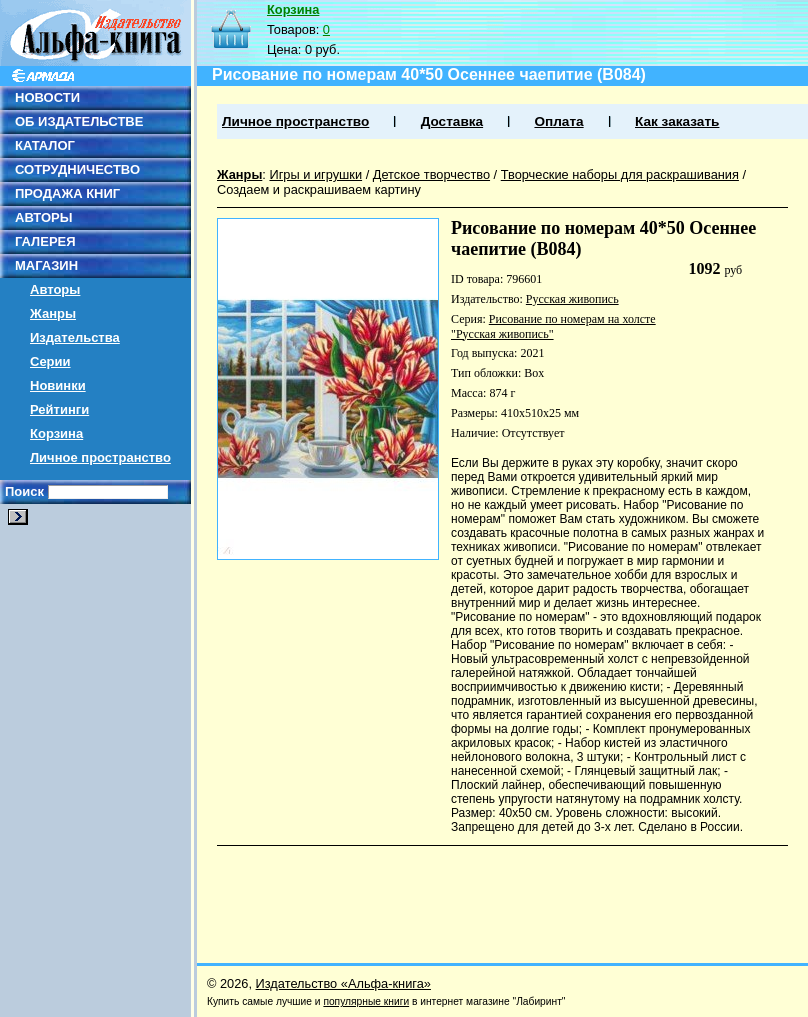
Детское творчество (431, 174)
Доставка (452, 121)
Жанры (53, 313)
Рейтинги (59, 409)
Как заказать (677, 121)
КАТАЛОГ (45, 145)
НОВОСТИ (47, 97)
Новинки (58, 385)
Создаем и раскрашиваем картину (319, 189)
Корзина (56, 433)
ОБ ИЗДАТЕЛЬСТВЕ (79, 121)
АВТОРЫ (43, 217)
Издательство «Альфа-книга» (343, 983)
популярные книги (366, 1001)
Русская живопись (572, 299)
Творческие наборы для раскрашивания (620, 174)
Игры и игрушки (315, 174)
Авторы (55, 289)
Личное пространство (100, 457)
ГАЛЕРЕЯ (45, 241)
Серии (50, 361)
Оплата (558, 121)
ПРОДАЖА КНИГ (67, 193)
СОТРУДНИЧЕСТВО (77, 169)
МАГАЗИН (46, 265)
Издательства (75, 337)
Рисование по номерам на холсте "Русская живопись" (553, 326)
